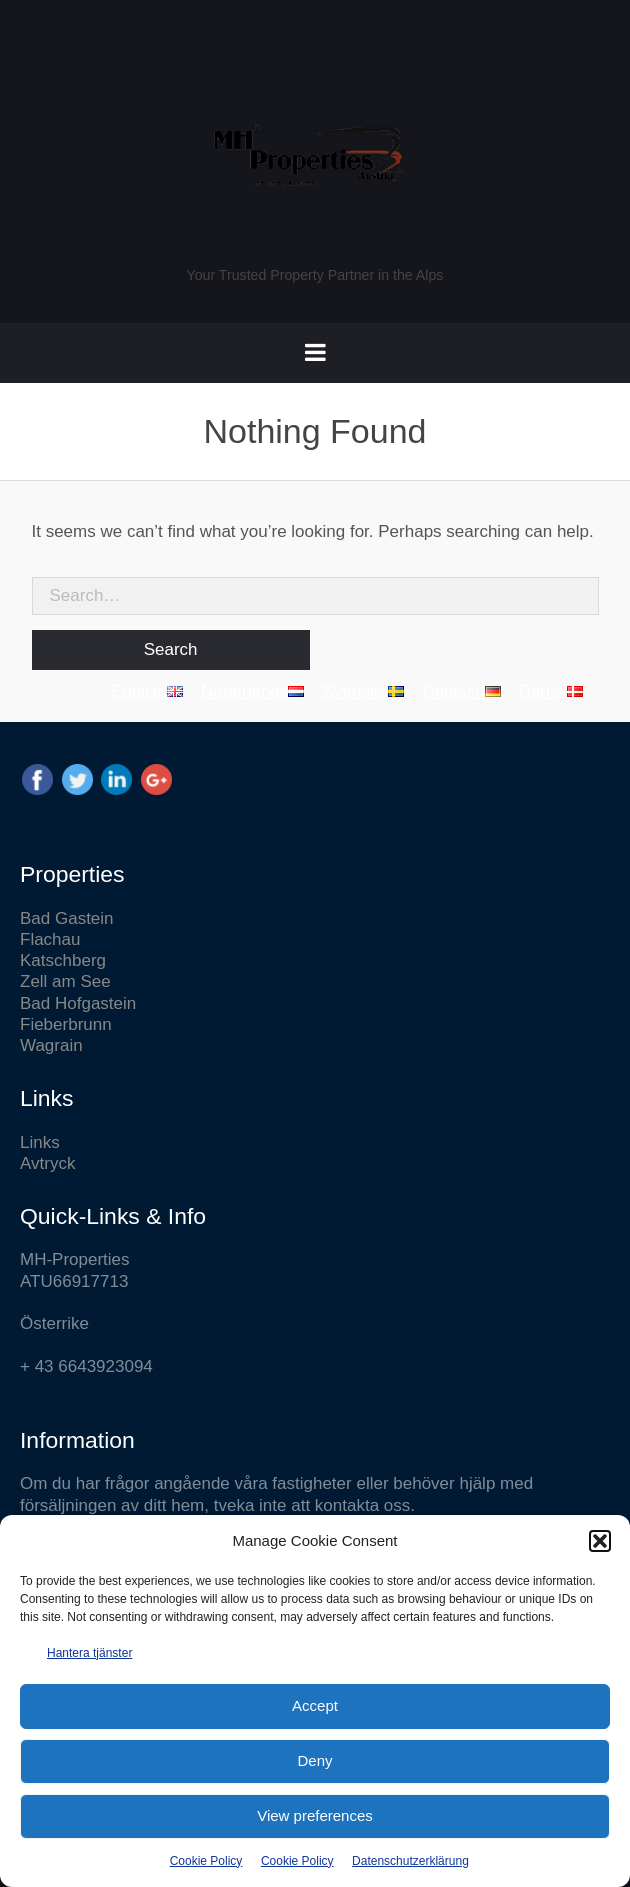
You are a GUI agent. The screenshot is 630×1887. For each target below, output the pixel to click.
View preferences (315, 1815)
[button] (600, 1541)
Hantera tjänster (89, 1653)
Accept (315, 1705)
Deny (314, 1760)
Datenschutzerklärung (410, 1861)
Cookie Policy (206, 1861)
